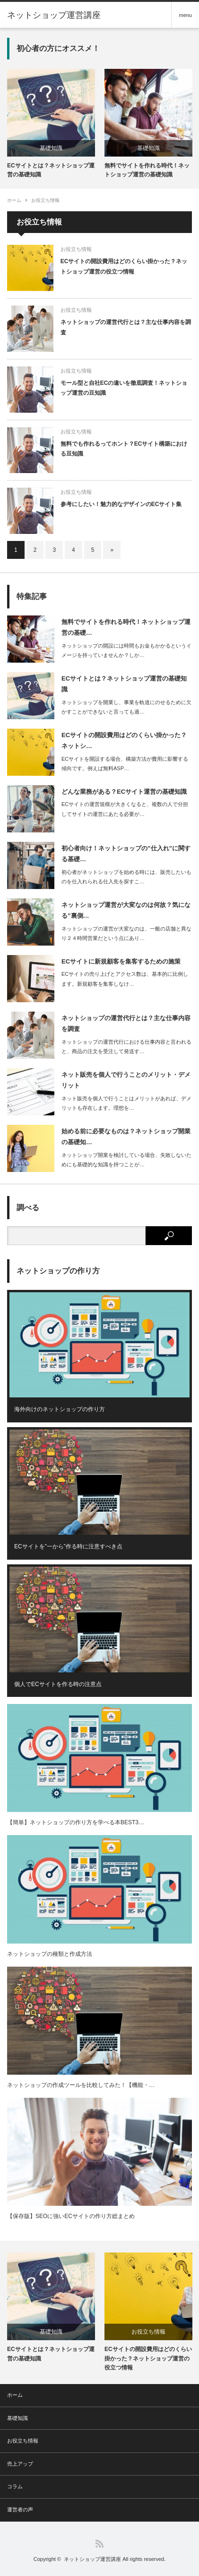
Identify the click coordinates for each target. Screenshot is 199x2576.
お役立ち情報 (45, 200)
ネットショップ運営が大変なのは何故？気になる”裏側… (125, 910)
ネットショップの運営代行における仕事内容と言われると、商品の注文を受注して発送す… (126, 1047)
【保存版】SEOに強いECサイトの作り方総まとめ (71, 2216)
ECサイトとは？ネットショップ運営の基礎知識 (51, 170)
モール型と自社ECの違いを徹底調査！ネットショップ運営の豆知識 (124, 388)
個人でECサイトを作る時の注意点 (58, 1684)
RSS (99, 2544)
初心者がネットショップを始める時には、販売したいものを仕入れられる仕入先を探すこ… (126, 877)
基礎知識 (51, 148)
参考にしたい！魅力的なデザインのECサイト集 (121, 504)
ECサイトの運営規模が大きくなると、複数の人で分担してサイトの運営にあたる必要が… (124, 809)
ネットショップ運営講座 (92, 2559)
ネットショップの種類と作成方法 (49, 1954)
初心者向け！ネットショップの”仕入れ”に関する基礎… (125, 854)
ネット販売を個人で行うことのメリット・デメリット (125, 1080)
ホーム (15, 2395)
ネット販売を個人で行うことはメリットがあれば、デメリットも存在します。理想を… (126, 1103)
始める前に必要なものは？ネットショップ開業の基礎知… (125, 1137)
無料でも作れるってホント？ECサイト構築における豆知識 (124, 448)
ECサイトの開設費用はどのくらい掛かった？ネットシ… (124, 740)
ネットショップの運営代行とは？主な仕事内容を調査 (126, 327)
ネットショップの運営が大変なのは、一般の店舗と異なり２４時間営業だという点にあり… (126, 933)
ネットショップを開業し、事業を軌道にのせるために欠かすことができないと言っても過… (126, 707)
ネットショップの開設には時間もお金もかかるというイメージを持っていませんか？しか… (126, 650)
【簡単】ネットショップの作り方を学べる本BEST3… (75, 1822)
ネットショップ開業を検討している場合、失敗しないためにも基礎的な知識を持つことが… (126, 1160)
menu (185, 15)
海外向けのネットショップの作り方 (59, 1409)
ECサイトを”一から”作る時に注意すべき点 (68, 1546)
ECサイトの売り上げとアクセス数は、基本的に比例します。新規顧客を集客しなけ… (124, 979)
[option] (51, 124)
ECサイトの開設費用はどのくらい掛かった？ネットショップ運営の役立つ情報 (124, 266)
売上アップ (20, 2464)
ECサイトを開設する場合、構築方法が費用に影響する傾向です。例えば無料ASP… (124, 764)
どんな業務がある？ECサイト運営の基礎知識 (124, 791)
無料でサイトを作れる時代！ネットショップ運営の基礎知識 (147, 170)
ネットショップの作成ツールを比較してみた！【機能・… (81, 2085)
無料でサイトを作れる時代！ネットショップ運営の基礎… (125, 627)
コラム (15, 2486)
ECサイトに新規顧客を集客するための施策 (121, 961)
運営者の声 (20, 2509)
